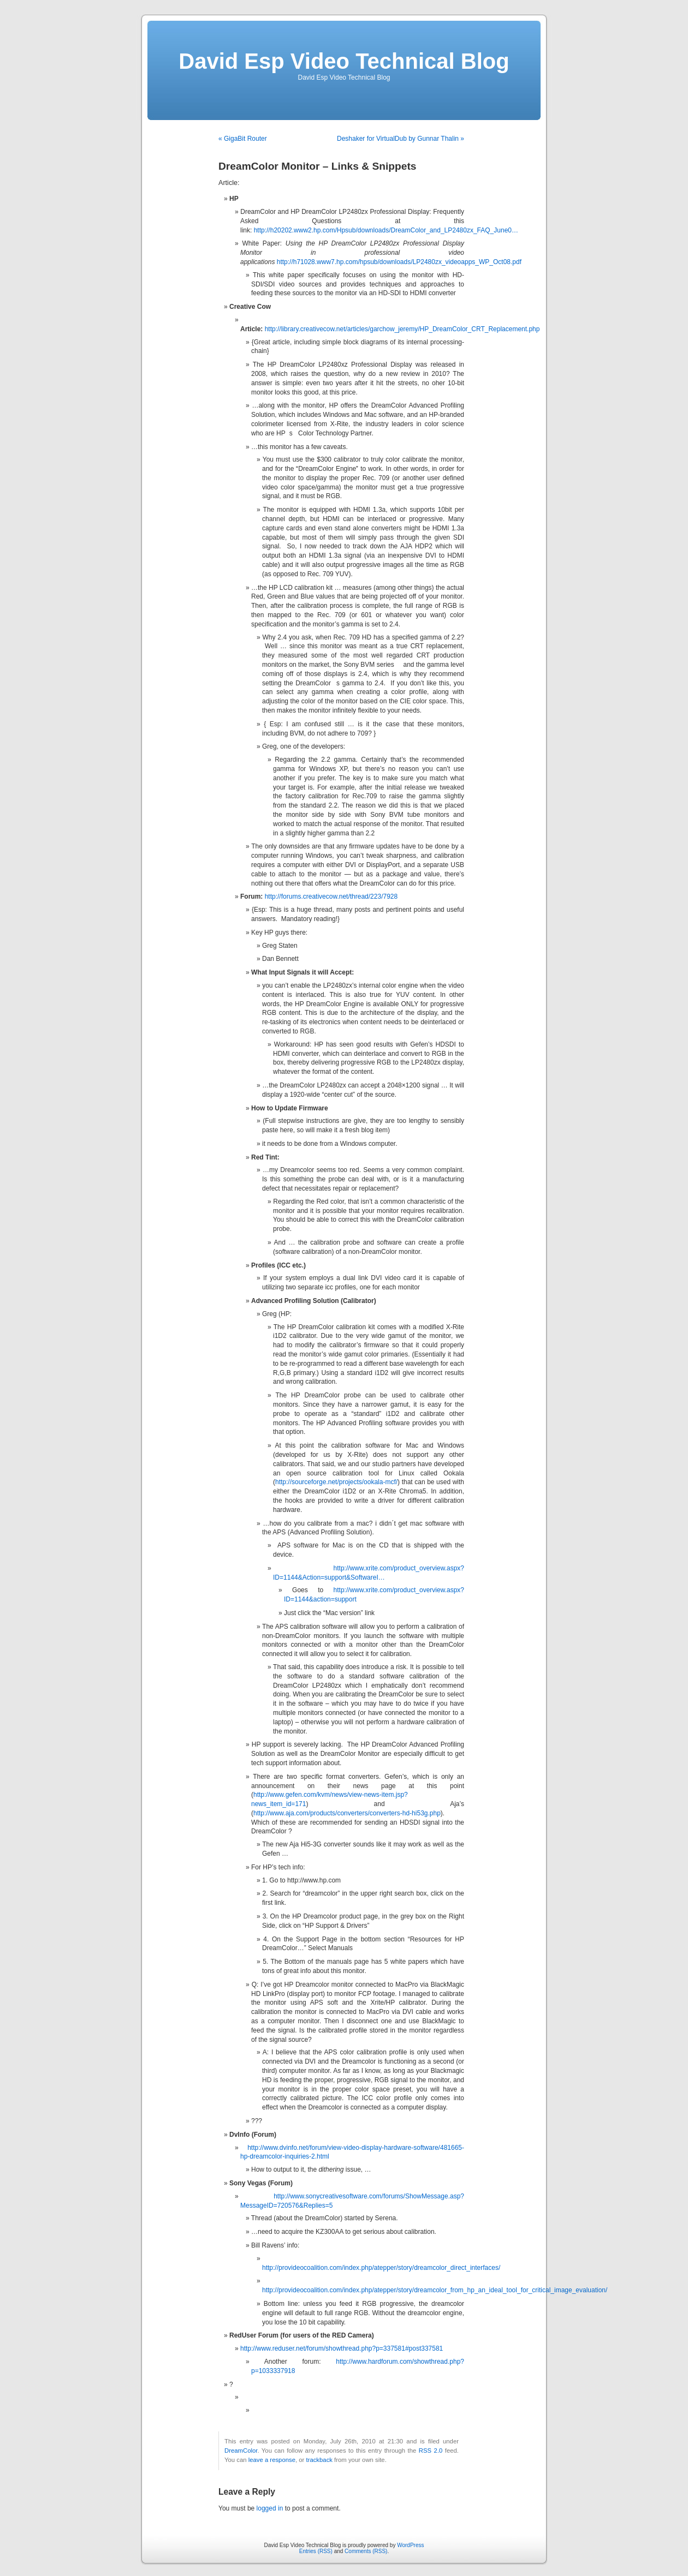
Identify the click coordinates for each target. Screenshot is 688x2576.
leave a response (271, 2460)
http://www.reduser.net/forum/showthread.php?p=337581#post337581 (341, 2348)
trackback (319, 2460)
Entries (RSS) (316, 2551)
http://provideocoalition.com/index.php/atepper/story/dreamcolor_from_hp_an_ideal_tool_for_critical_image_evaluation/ (434, 2290)
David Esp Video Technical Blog (344, 61)
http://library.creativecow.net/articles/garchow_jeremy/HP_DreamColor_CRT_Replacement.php (402, 329)
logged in (270, 2508)
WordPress (410, 2545)
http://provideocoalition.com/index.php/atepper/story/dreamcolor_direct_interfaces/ (381, 2268)
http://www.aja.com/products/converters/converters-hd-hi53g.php (347, 1813)
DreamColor (240, 2450)
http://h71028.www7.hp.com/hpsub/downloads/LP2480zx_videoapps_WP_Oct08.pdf (399, 262)
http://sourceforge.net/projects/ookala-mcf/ (336, 1482)
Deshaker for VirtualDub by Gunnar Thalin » (400, 138)
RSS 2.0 (431, 2450)
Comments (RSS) (366, 2551)
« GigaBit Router (242, 138)
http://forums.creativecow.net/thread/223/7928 (331, 896)
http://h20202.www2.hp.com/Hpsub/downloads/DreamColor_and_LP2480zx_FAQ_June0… (386, 230)
